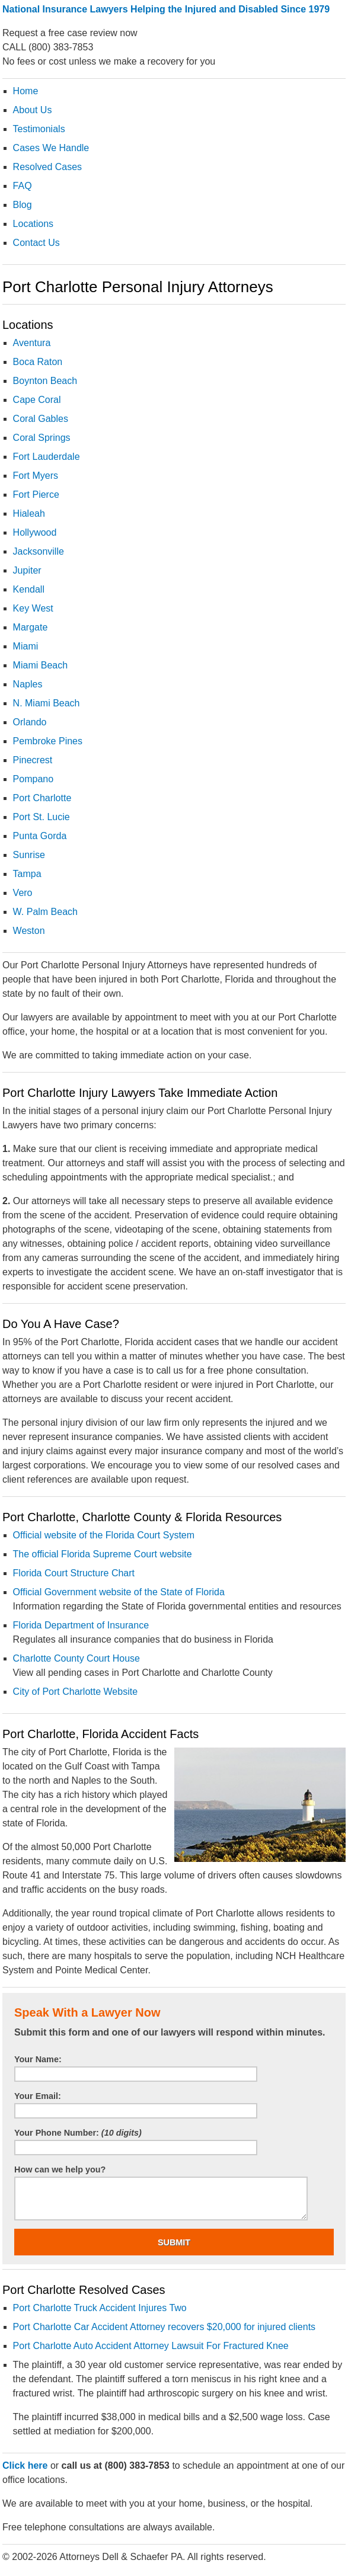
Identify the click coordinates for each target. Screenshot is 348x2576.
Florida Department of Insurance (81, 1625)
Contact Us (36, 243)
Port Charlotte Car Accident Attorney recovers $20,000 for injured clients (164, 2327)
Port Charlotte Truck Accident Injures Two (100, 2308)
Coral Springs (42, 438)
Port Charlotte (42, 798)
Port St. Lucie (41, 817)
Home (26, 91)
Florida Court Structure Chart (74, 1573)
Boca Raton (38, 362)
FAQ (22, 186)
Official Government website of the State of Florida (119, 1592)
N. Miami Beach (46, 703)
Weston (29, 931)
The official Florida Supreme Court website (102, 1554)
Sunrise (29, 855)
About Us (32, 110)
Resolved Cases (47, 167)
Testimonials (39, 129)
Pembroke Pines (47, 741)
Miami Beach (40, 665)
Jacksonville (38, 551)
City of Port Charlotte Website (75, 1692)
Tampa (27, 874)
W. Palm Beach (45, 912)
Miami (26, 646)
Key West (33, 608)
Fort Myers (35, 476)
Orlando (30, 722)
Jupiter (27, 570)
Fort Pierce (36, 494)
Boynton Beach (45, 381)
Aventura (32, 343)
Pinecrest (33, 760)
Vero (23, 893)
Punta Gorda (40, 836)
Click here (24, 2465)
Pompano (33, 779)
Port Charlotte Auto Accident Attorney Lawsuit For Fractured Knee (151, 2346)
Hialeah (29, 513)
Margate (30, 627)
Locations (33, 224)
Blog (22, 205)
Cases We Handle (51, 148)
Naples (28, 684)
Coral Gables (40, 419)
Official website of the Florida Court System (104, 1535)
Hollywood (35, 532)
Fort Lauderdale (46, 457)
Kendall (28, 589)
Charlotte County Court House (76, 1658)
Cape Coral (37, 400)
